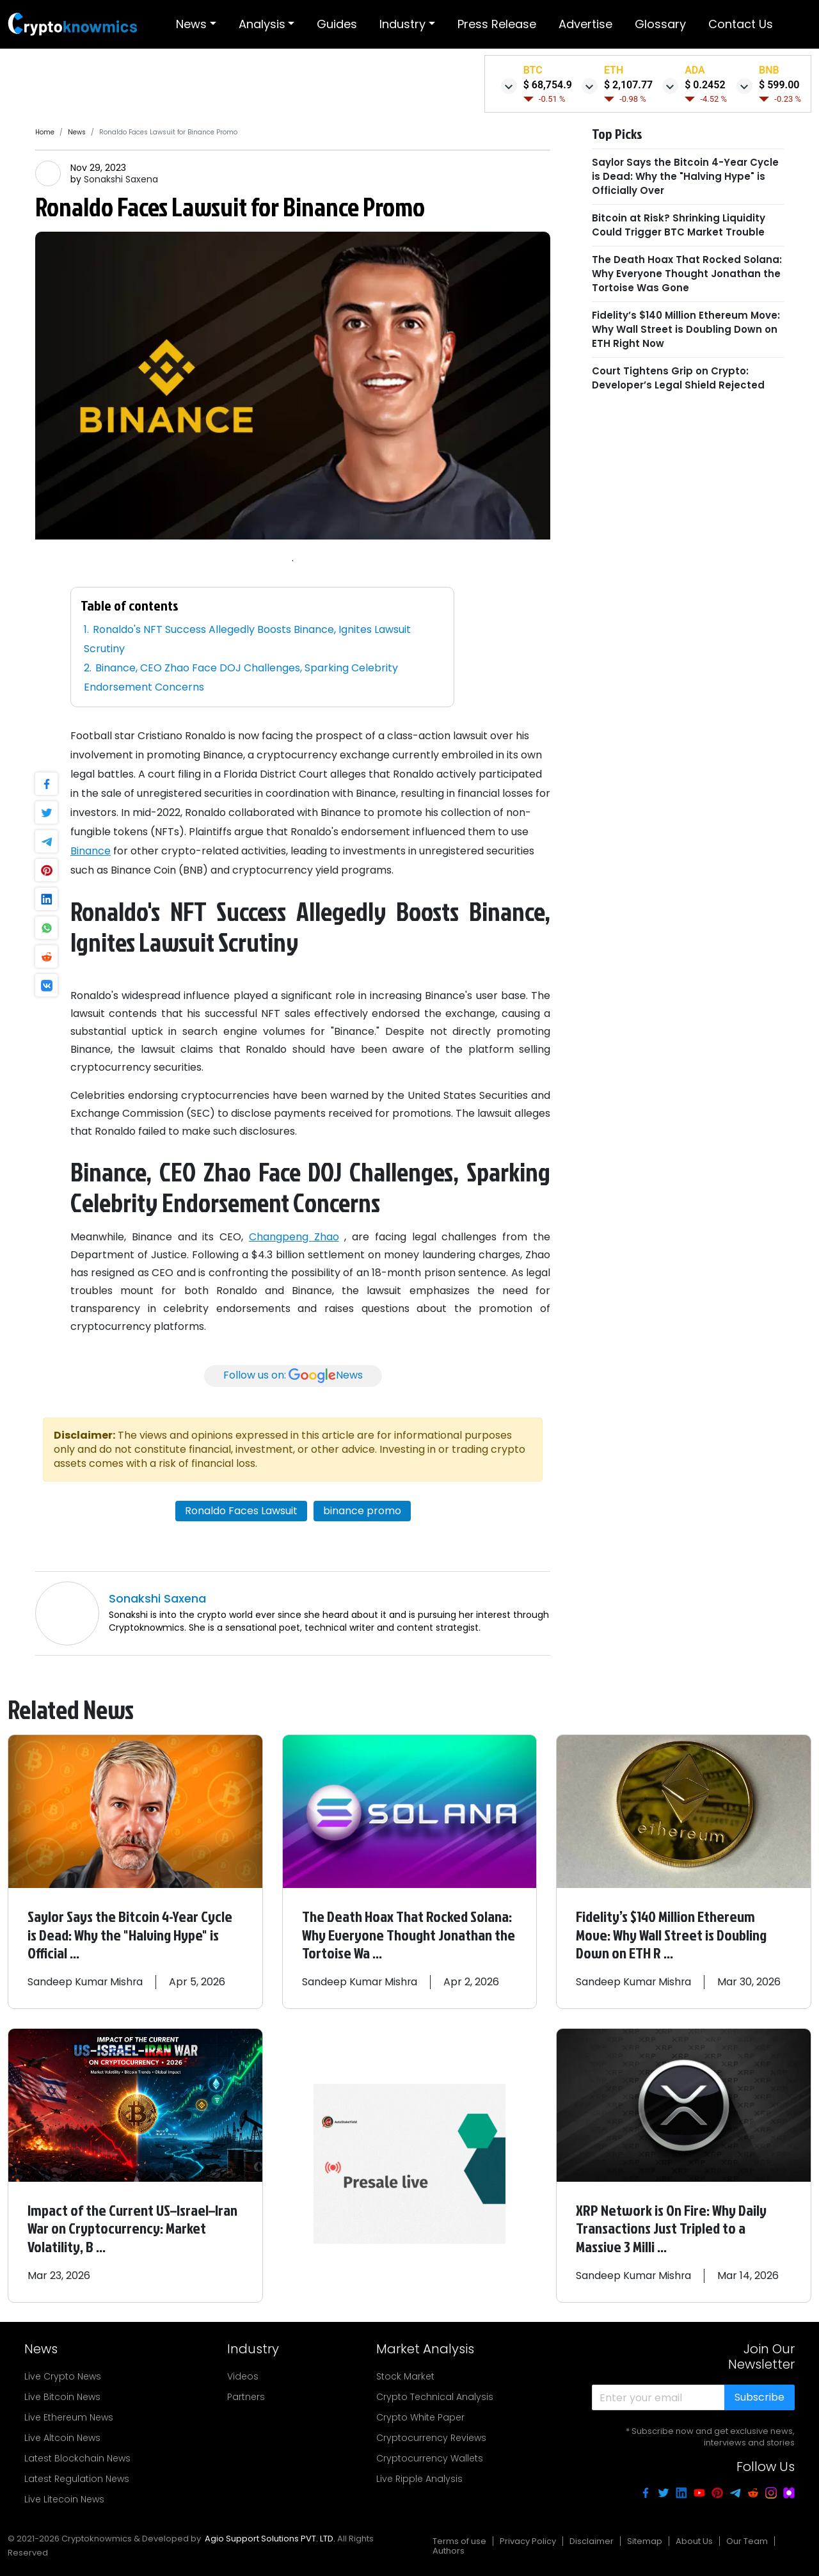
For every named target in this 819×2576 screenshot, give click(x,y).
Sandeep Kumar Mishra (86, 1980)
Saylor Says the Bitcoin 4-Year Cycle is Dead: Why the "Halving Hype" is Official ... (131, 1934)
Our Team (747, 2538)
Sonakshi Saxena (121, 179)
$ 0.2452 (705, 85)
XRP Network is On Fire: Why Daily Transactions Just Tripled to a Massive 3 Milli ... (672, 2226)
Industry (402, 24)
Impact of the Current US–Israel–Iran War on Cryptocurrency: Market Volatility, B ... (134, 2226)
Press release (496, 24)
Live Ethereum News (68, 2414)
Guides (337, 24)
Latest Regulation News (76, 2475)
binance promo (362, 1510)
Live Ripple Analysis (419, 2475)
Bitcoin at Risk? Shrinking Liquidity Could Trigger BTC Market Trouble (678, 225)
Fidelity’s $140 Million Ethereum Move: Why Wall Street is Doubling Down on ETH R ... (672, 1934)
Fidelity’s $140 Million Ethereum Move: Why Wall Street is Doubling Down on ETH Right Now (686, 329)
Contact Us (740, 24)
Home (44, 132)
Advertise (585, 24)
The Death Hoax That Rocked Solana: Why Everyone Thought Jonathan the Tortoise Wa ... (409, 1934)
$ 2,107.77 (628, 85)
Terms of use (459, 2538)
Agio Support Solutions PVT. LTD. (270, 2535)
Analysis (262, 24)
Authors (449, 2547)
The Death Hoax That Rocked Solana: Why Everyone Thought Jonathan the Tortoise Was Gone (687, 273)
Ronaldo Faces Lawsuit (241, 1510)
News (191, 24)
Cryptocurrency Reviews (431, 2434)
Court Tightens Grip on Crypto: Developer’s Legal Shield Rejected (678, 378)
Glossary (660, 24)
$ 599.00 (779, 85)
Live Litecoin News (64, 2496)
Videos (242, 2373)
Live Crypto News (62, 2373)
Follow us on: (293, 1376)
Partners (246, 2393)
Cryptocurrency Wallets (429, 2455)
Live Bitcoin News (62, 2393)
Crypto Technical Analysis (434, 2393)
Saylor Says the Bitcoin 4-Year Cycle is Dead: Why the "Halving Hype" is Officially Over (685, 176)
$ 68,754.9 (547, 85)
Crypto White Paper (420, 2414)
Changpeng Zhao (294, 1236)
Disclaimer (591, 2538)
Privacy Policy (528, 2538)
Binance (90, 851)
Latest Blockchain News (77, 2455)
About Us (694, 2538)
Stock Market (405, 2373)
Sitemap (644, 2538)
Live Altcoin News (62, 2434)
